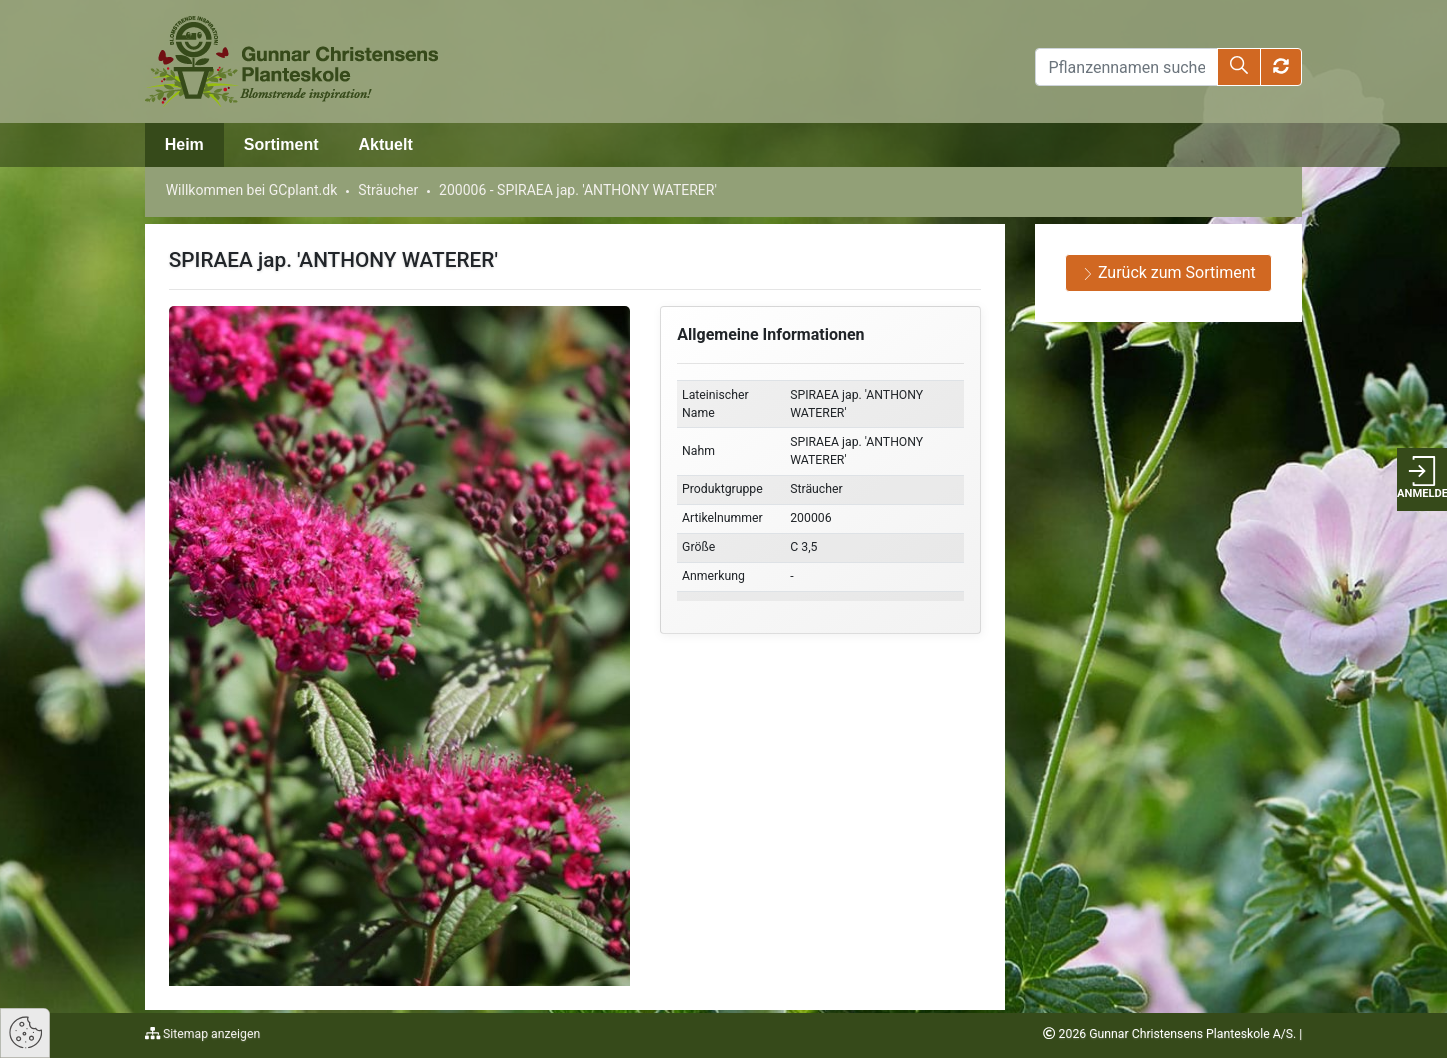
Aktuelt (385, 144)
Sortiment (281, 144)
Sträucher (388, 190)
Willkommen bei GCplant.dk (252, 190)
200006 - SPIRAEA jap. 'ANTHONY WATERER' (578, 190)
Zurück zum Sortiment (1169, 272)
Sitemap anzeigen (210, 1034)
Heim (184, 144)
